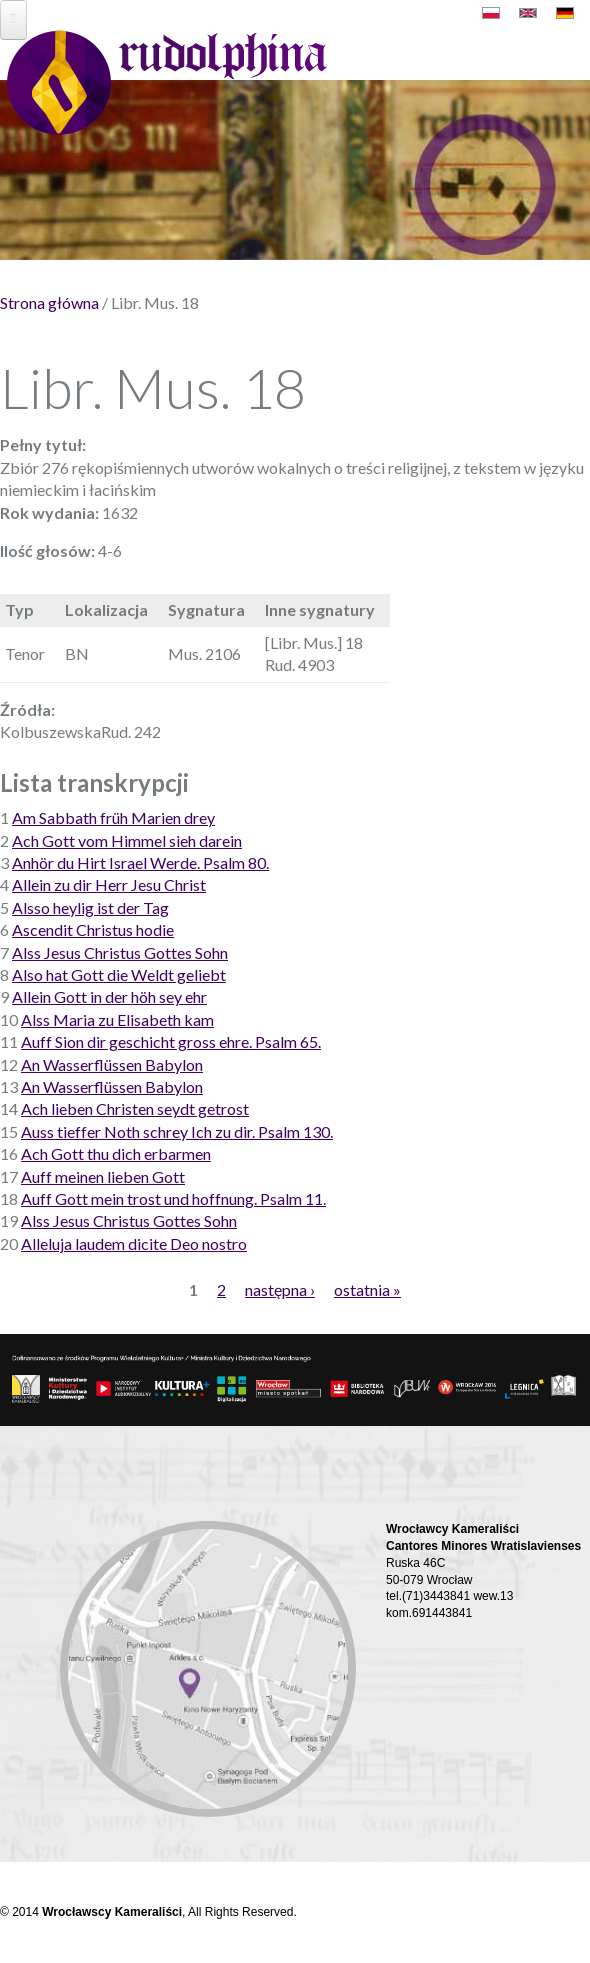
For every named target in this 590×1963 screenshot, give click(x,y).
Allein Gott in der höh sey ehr (109, 996)
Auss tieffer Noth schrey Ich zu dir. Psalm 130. (177, 1131)
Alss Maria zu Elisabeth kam (117, 1019)
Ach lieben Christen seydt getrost (135, 1108)
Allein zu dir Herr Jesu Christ (109, 884)
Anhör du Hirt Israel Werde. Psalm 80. (140, 862)
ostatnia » (367, 1289)
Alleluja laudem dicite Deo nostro (134, 1243)
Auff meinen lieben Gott (103, 1176)
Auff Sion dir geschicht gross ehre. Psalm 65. (171, 1041)
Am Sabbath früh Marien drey (113, 817)
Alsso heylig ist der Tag (90, 907)
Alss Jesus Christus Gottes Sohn (120, 952)
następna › (280, 1289)
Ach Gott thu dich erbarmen (116, 1153)
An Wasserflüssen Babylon (112, 1064)
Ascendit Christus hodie (93, 929)
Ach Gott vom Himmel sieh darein (127, 840)
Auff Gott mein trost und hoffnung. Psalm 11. (173, 1198)
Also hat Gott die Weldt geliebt (119, 974)
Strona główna (49, 302)
